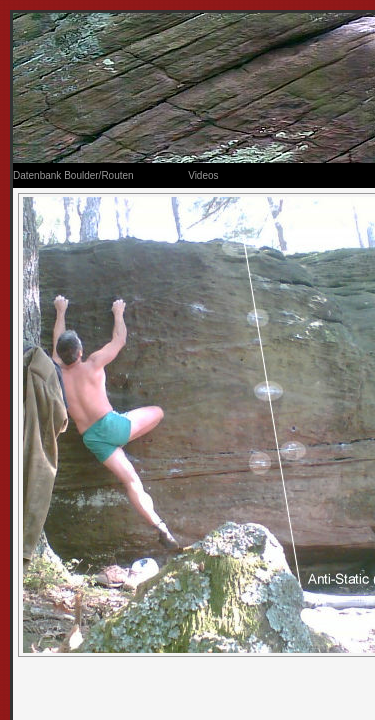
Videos (203, 175)
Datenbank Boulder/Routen (73, 175)
